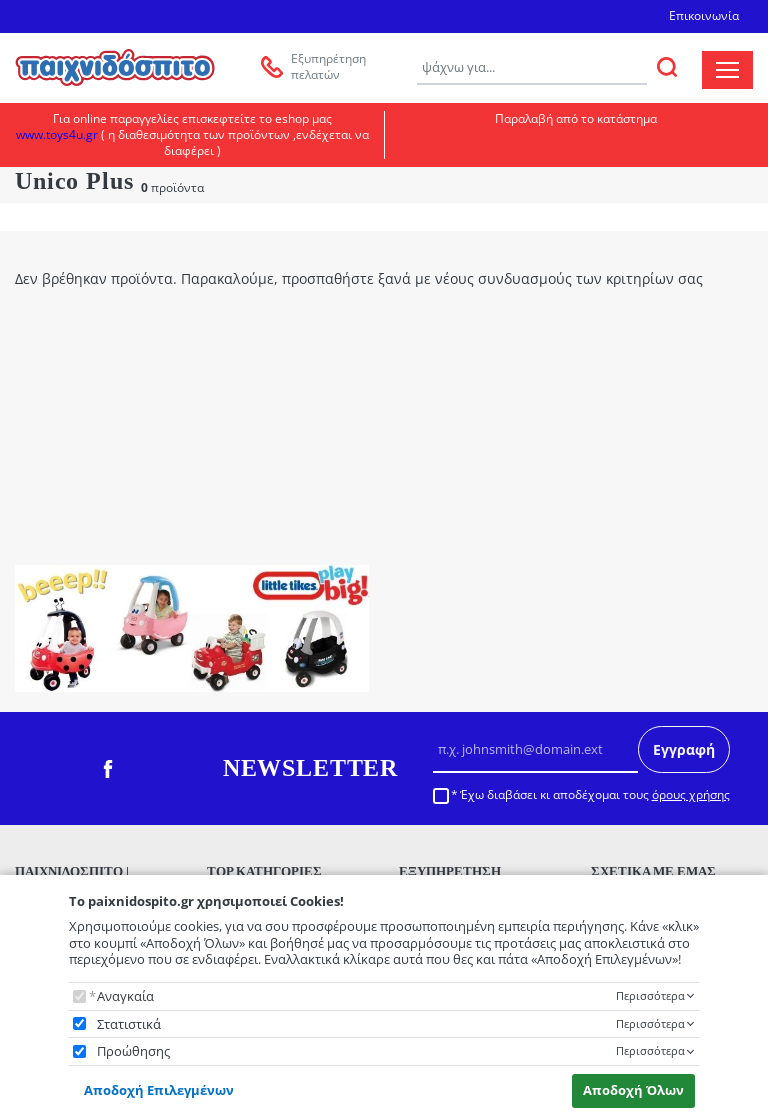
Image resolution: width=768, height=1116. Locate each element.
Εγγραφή (684, 749)
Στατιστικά (129, 1024)
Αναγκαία (125, 996)
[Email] (535, 750)
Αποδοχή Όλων (633, 1090)
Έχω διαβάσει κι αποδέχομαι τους (595, 795)
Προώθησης (133, 1051)
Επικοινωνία (704, 15)
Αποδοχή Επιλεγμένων (159, 1090)
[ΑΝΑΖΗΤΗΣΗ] (667, 67)
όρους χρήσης (691, 794)
